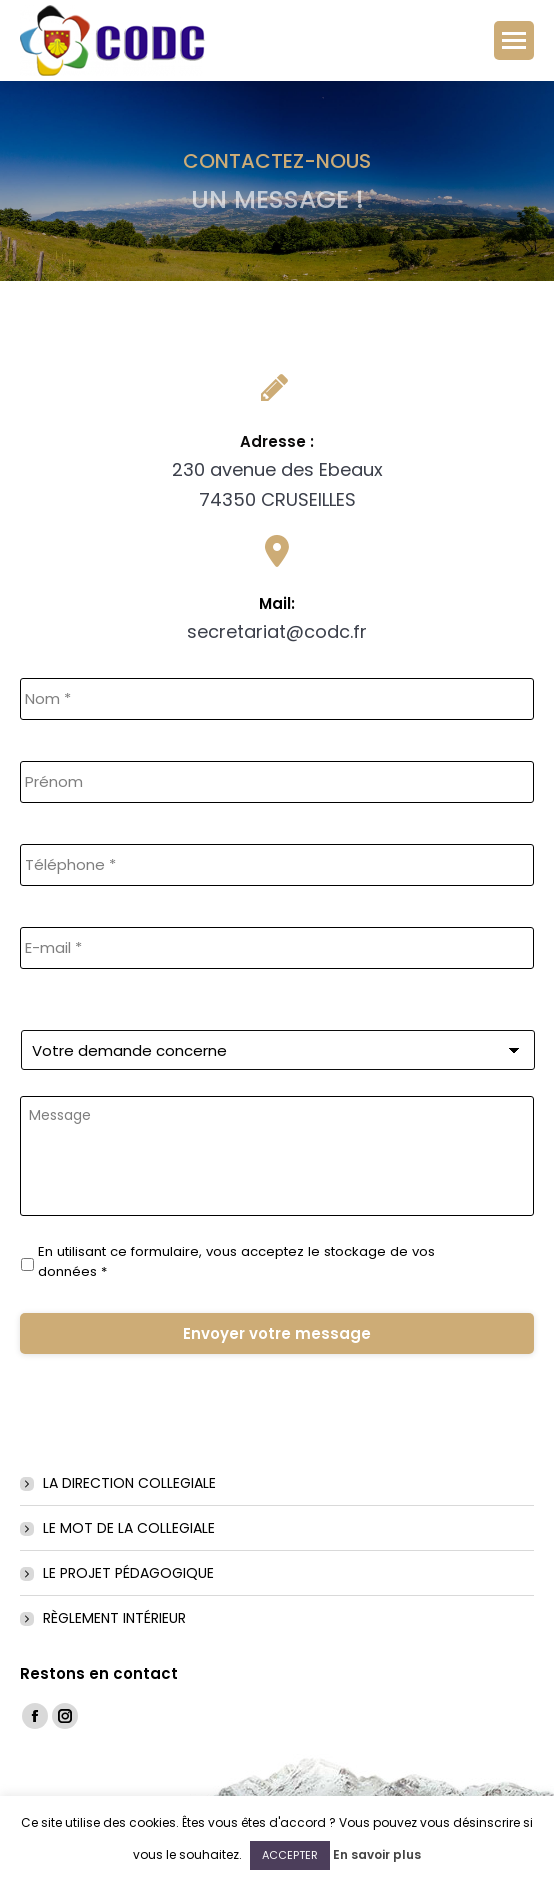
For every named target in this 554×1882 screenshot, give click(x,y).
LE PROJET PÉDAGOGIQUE (128, 1573)
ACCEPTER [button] (290, 1855)
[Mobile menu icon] (514, 40)
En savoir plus (377, 1854)
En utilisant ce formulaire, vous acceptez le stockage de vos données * (236, 1261)
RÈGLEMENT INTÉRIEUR (114, 1618)
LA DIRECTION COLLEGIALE (129, 1483)
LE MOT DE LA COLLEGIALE (129, 1528)
